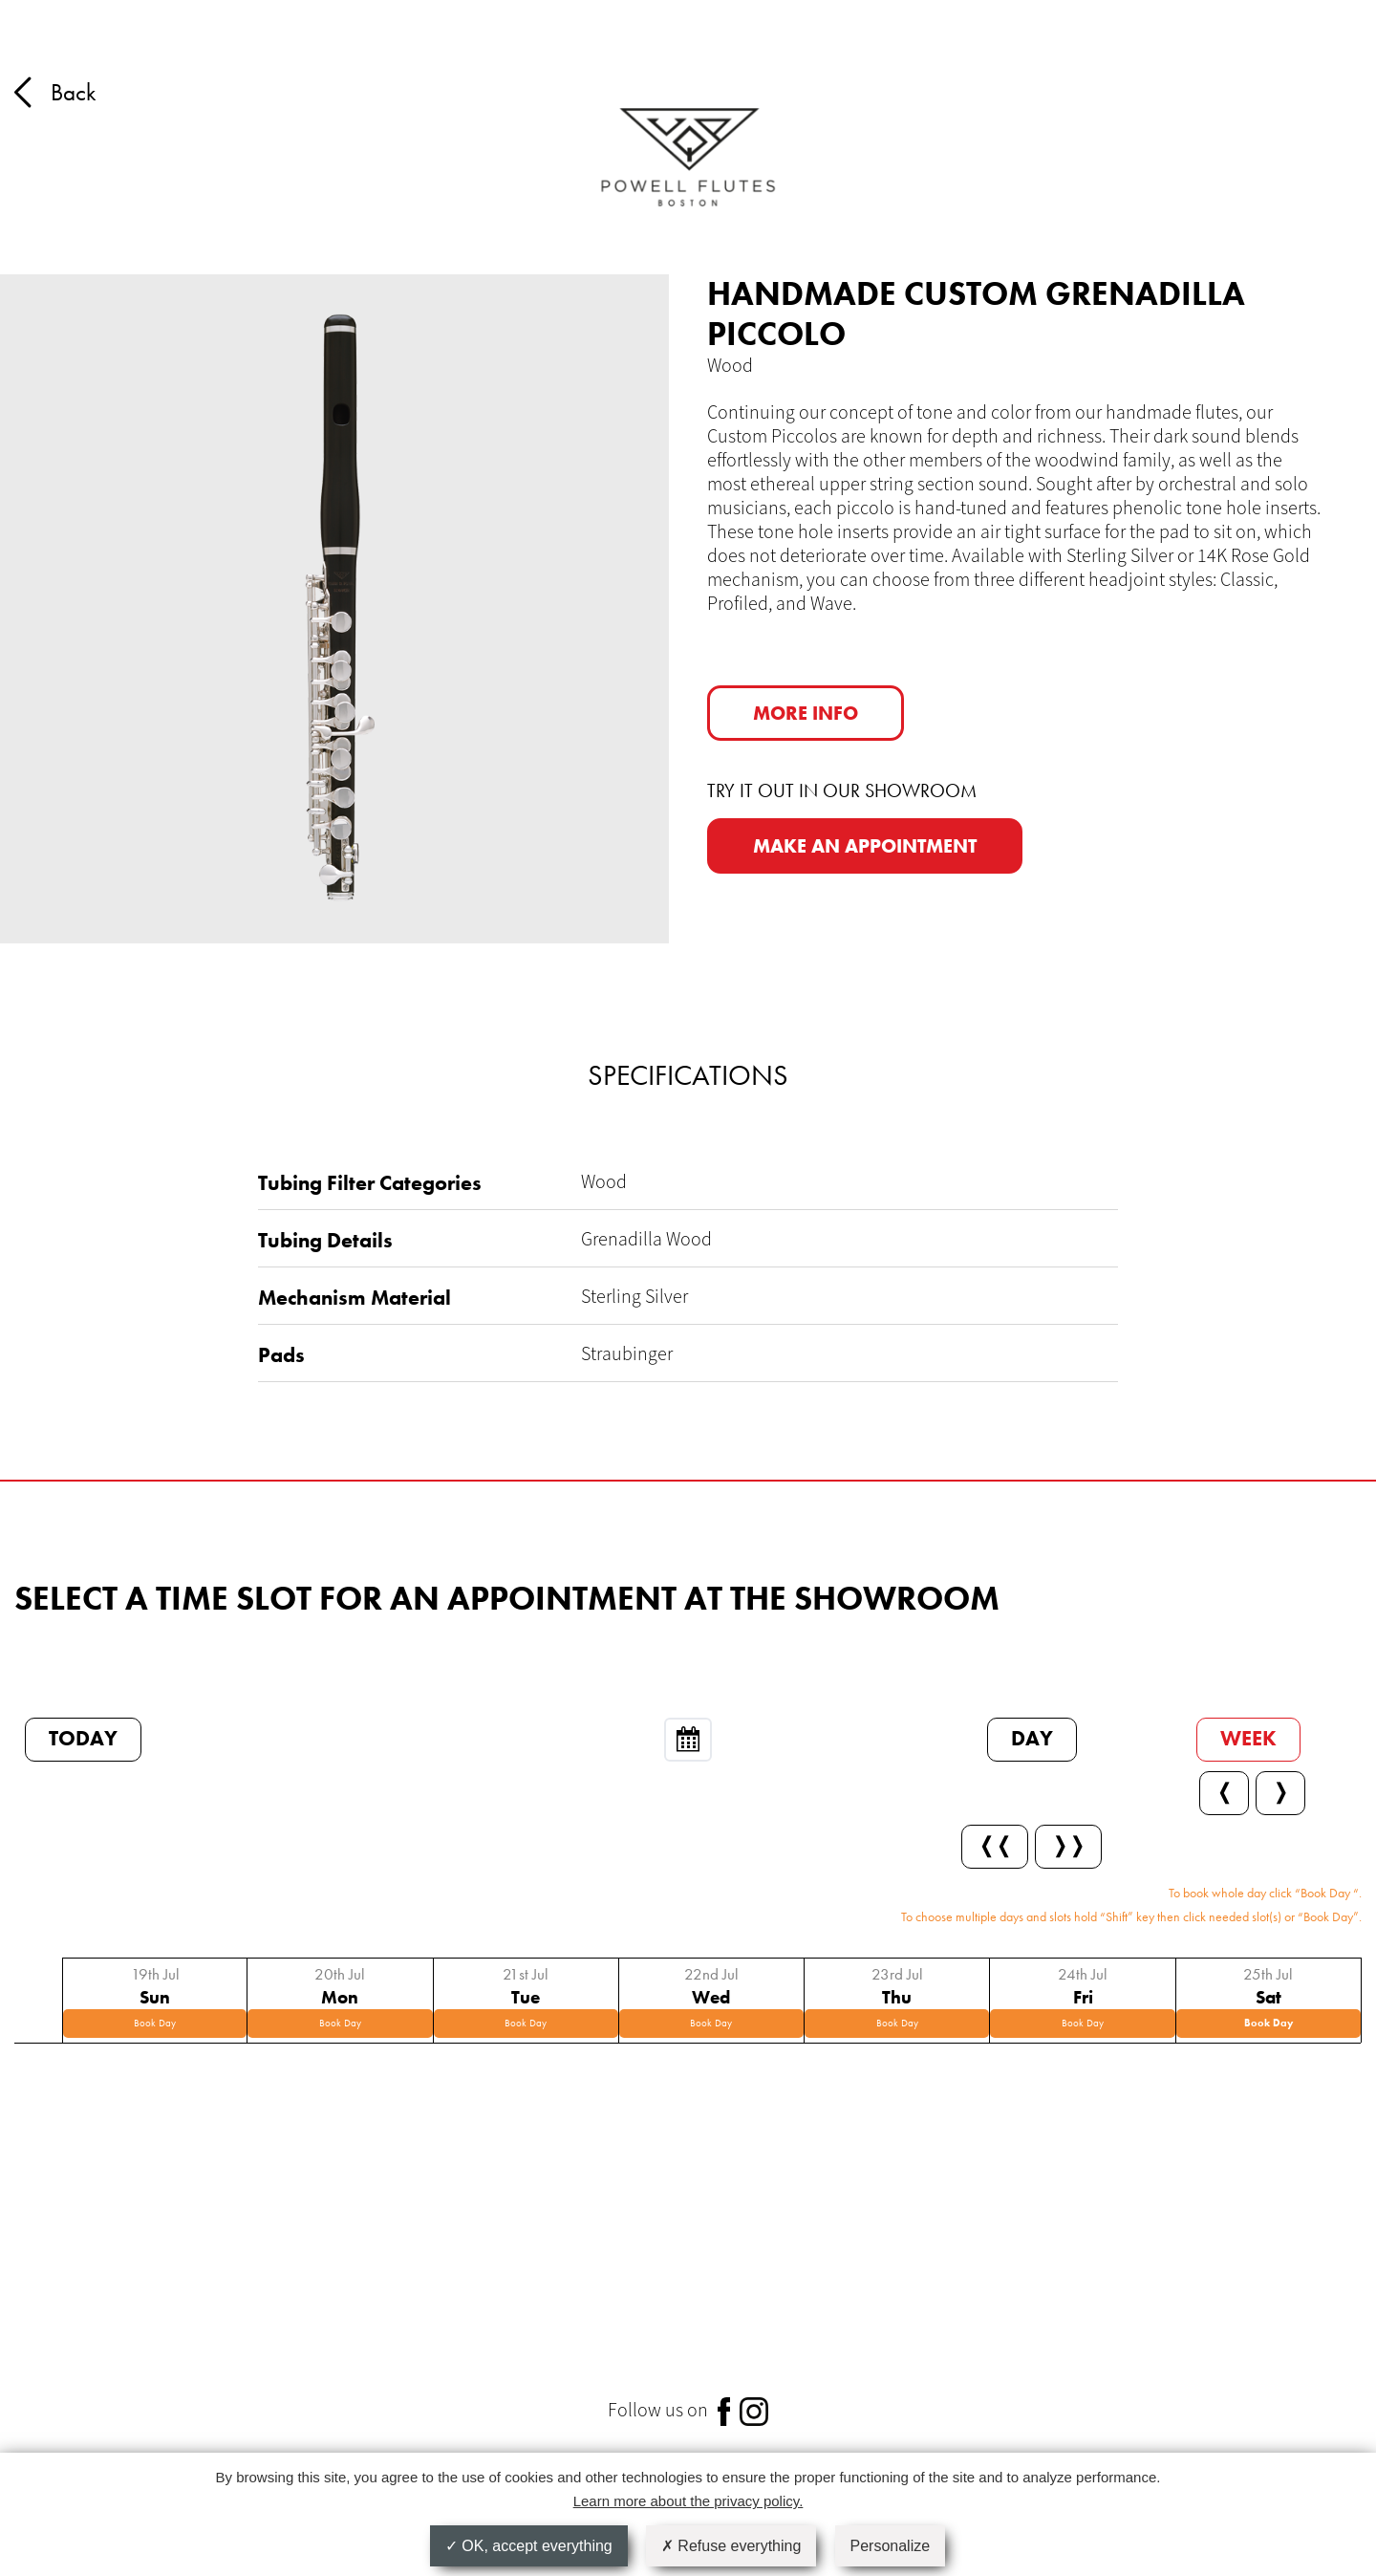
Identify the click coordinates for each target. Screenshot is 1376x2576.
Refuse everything (731, 2546)
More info (805, 713)
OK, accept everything (529, 2546)
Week (1248, 1738)
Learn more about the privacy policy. (688, 2501)
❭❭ (1068, 1845)
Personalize (890, 2546)
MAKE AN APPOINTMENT (865, 845)
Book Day (155, 2022)
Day (1032, 1738)
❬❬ (995, 1845)
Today (83, 1738)
